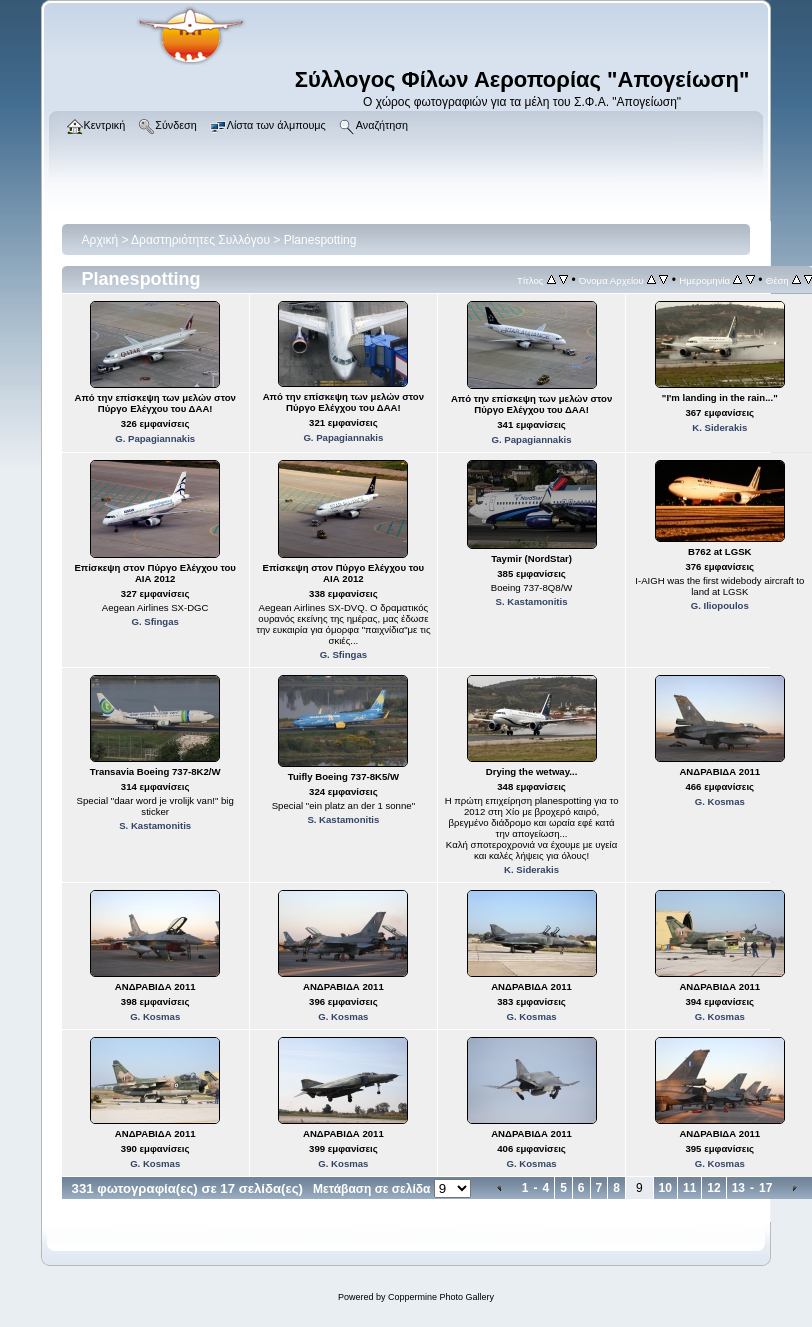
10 (665, 1188)
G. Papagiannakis (155, 438)
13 (738, 1188)
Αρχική (100, 240)
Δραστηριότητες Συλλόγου (200, 240)
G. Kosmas (720, 801)
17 (765, 1188)
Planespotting (320, 240)
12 (713, 1188)
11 (689, 1188)
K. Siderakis (719, 427)
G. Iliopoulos (720, 605)
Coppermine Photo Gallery (441, 1297)
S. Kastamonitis (532, 601)
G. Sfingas (154, 621)
